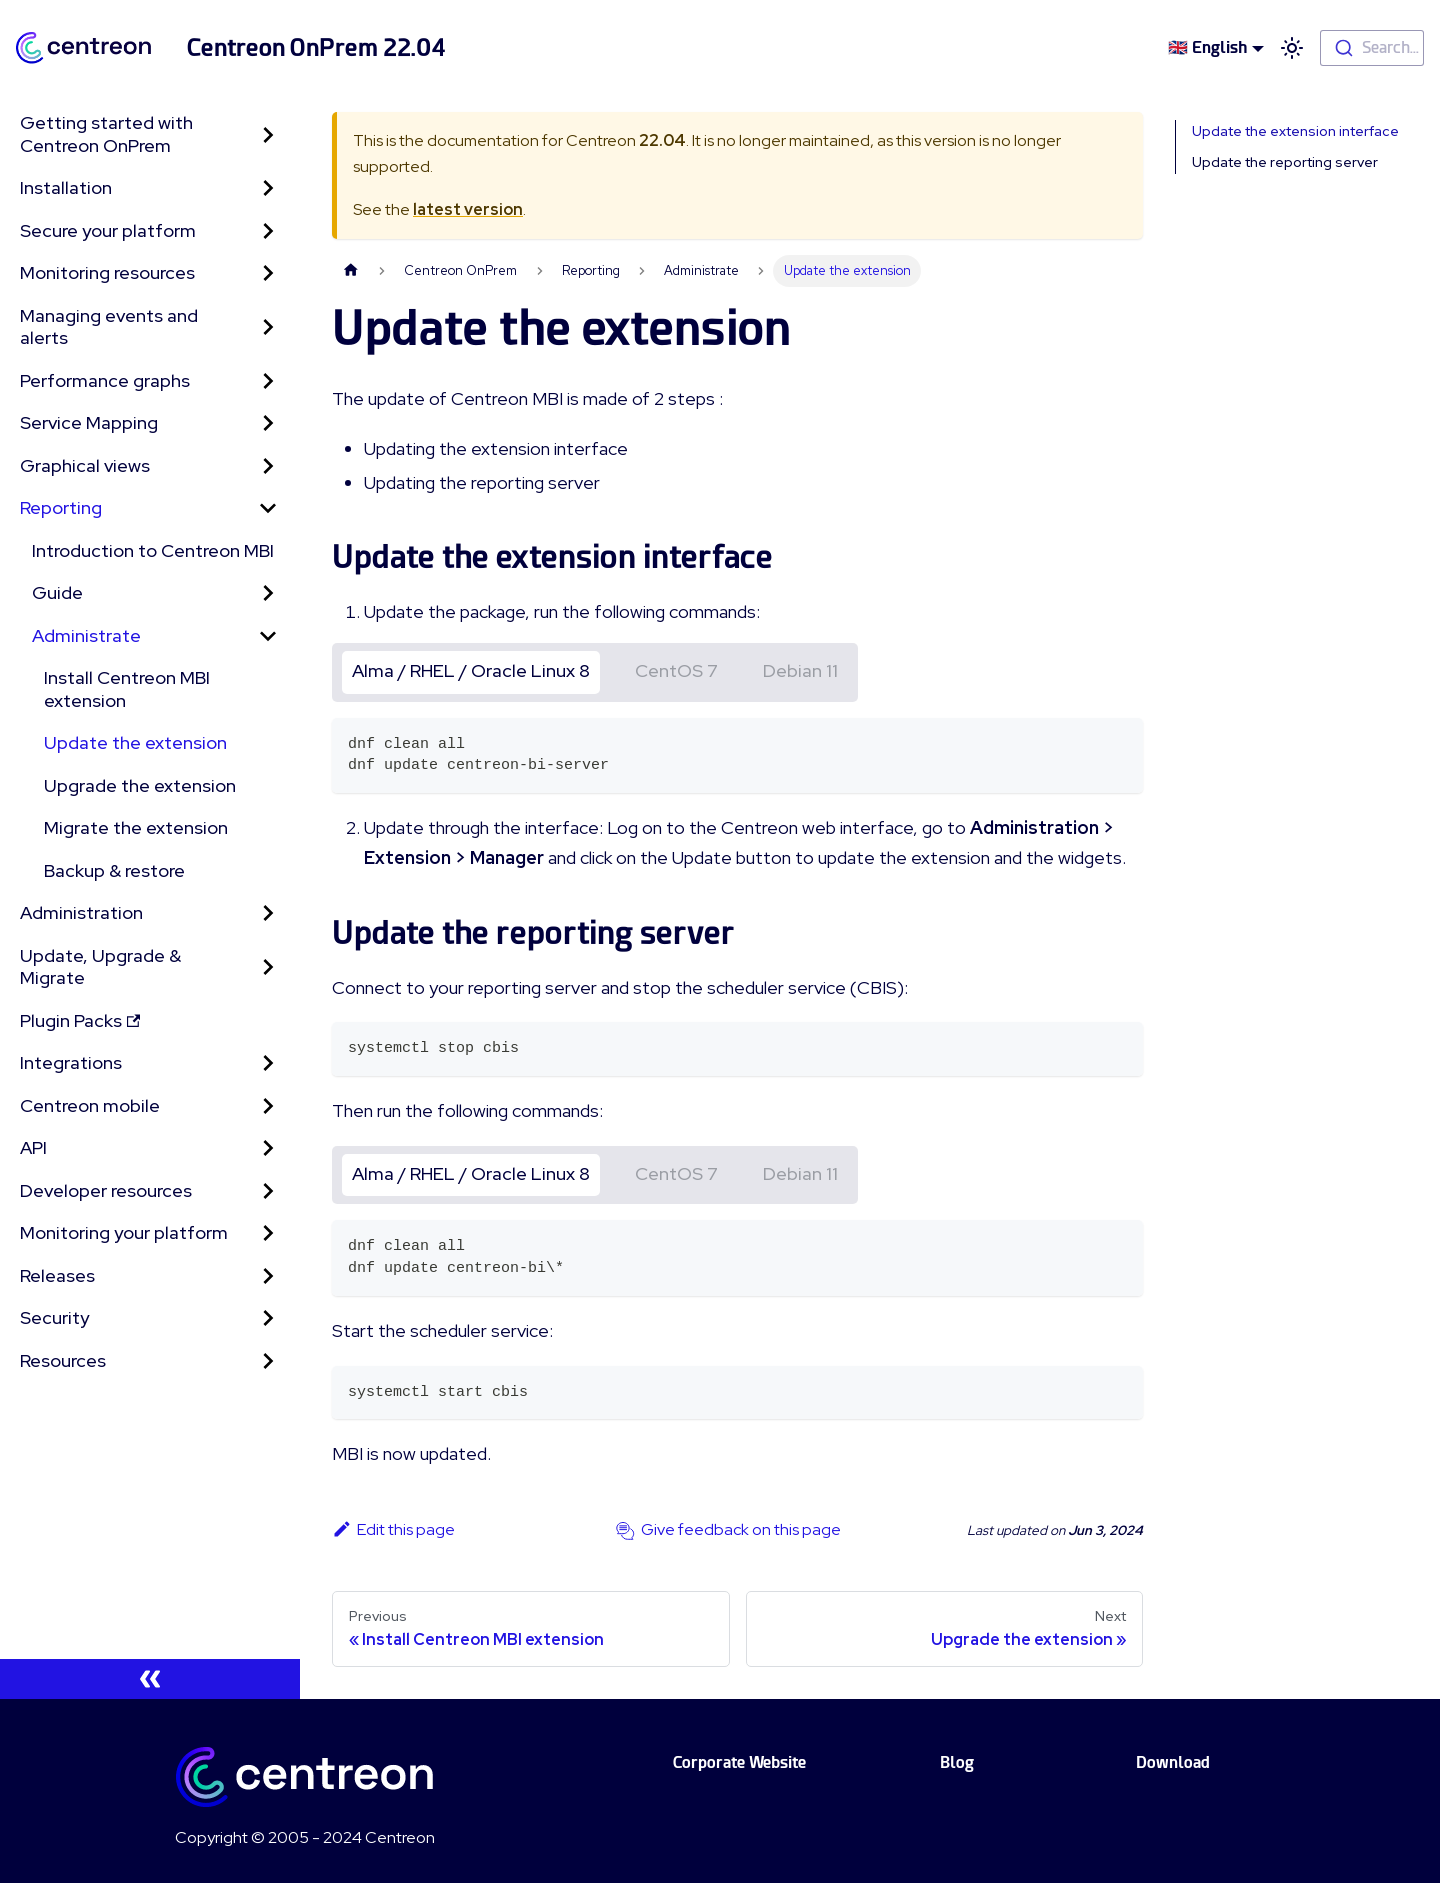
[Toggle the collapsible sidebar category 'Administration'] (268, 913)
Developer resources (106, 1190)
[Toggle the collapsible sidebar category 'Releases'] (268, 1276)
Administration (81, 912)
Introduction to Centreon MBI (153, 550)
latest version (468, 209)
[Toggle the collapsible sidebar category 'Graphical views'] (268, 466)
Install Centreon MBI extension (127, 689)
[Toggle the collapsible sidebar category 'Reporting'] (268, 508)
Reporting (61, 507)
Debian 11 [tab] (800, 670)
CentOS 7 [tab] (676, 670)
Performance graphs (105, 380)
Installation (66, 187)
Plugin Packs (80, 1020)
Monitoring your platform (124, 1232)
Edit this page (393, 1529)
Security (54, 1317)
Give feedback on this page (741, 1529)
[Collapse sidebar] (150, 1679)
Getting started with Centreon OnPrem (106, 134)
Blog (957, 1762)
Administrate (86, 635)
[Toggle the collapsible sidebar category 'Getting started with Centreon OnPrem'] (268, 134)
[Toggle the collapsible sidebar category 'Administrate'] (268, 636)
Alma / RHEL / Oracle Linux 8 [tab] (471, 670)
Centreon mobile (90, 1105)
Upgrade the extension (140, 785)
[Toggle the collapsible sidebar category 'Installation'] (268, 188)
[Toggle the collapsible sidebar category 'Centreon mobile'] (268, 1106)
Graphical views (85, 465)
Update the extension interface (1295, 131)
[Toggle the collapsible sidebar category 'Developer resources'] (268, 1191)
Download (1173, 1762)
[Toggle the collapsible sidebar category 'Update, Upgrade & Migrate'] (268, 967)
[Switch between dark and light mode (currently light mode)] (1292, 48)
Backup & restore (114, 870)
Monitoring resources (107, 272)
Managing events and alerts (109, 327)
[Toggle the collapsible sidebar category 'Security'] (268, 1318)
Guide (57, 592)
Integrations (71, 1062)
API (33, 1147)
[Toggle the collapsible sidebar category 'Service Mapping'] (268, 423)
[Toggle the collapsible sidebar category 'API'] (268, 1148)
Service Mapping (89, 422)
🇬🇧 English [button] (1207, 47)
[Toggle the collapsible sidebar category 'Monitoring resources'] (268, 273)
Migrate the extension (136, 827)
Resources (63, 1360)
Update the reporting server (1285, 162)
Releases (57, 1275)
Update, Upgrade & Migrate (100, 967)
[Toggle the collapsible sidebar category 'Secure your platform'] (268, 231)
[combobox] (1372, 48)
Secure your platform (108, 230)
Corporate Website (739, 1762)
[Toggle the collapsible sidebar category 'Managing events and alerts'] (268, 327)
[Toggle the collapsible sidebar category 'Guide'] (268, 593)
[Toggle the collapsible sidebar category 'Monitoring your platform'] (268, 1233)
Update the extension (135, 742)
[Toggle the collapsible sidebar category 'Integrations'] (268, 1063)
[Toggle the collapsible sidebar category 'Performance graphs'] (268, 381)
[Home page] (351, 270)
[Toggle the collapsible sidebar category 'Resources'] (268, 1361)
